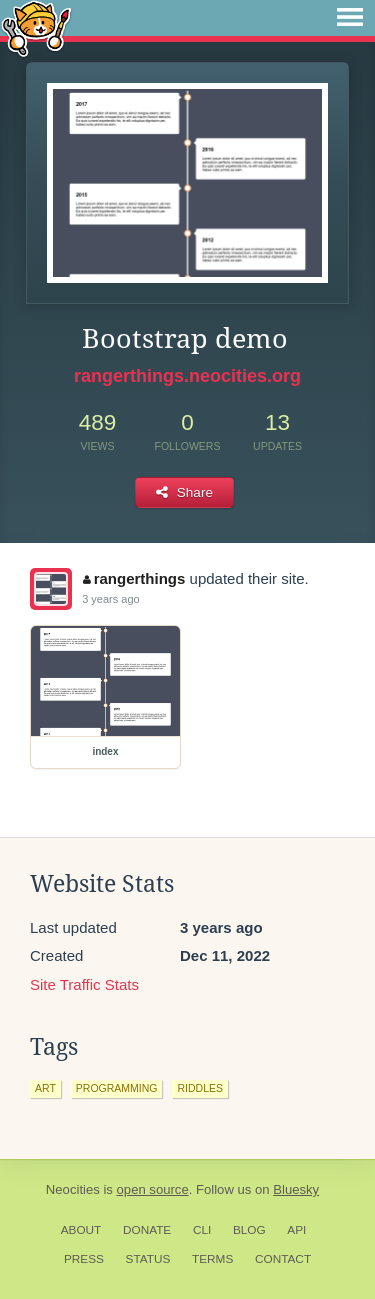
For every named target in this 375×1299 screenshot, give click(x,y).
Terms (212, 1259)
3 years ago (110, 599)
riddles (200, 1088)
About (81, 1230)
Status (148, 1259)
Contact (283, 1259)
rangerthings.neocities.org (187, 376)
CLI (202, 1230)
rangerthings (134, 578)
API (296, 1230)
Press (84, 1259)
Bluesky (296, 1189)
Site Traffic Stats (84, 984)
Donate (147, 1230)
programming (117, 1088)
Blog (249, 1230)
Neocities (73, 1189)
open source (153, 1189)
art (45, 1088)
